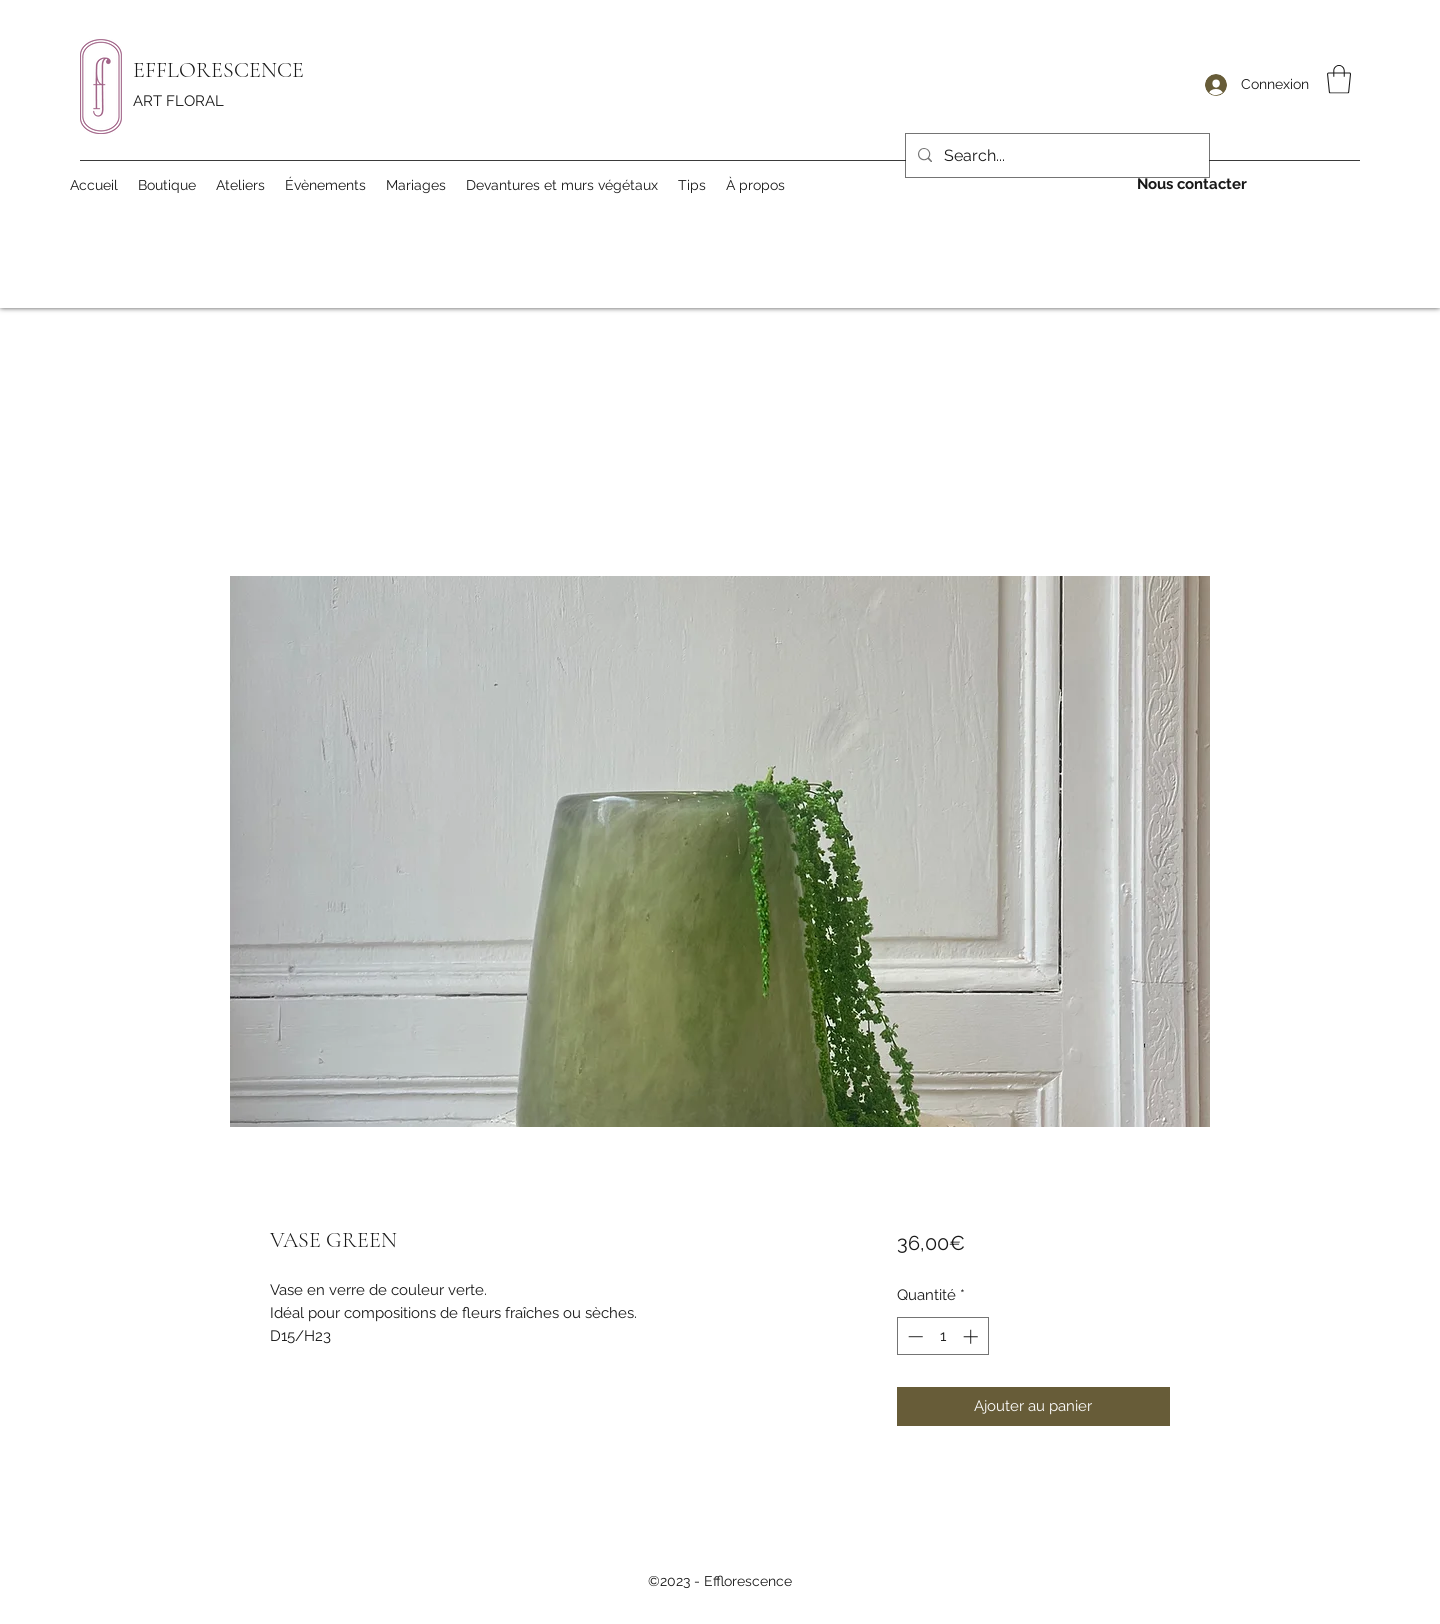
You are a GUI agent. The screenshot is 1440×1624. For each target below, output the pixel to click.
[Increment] (972, 1336)
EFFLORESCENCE (218, 70)
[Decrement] (913, 1336)
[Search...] (1055, 156)
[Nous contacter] (1192, 184)
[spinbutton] (942, 1336)
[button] (1339, 79)
